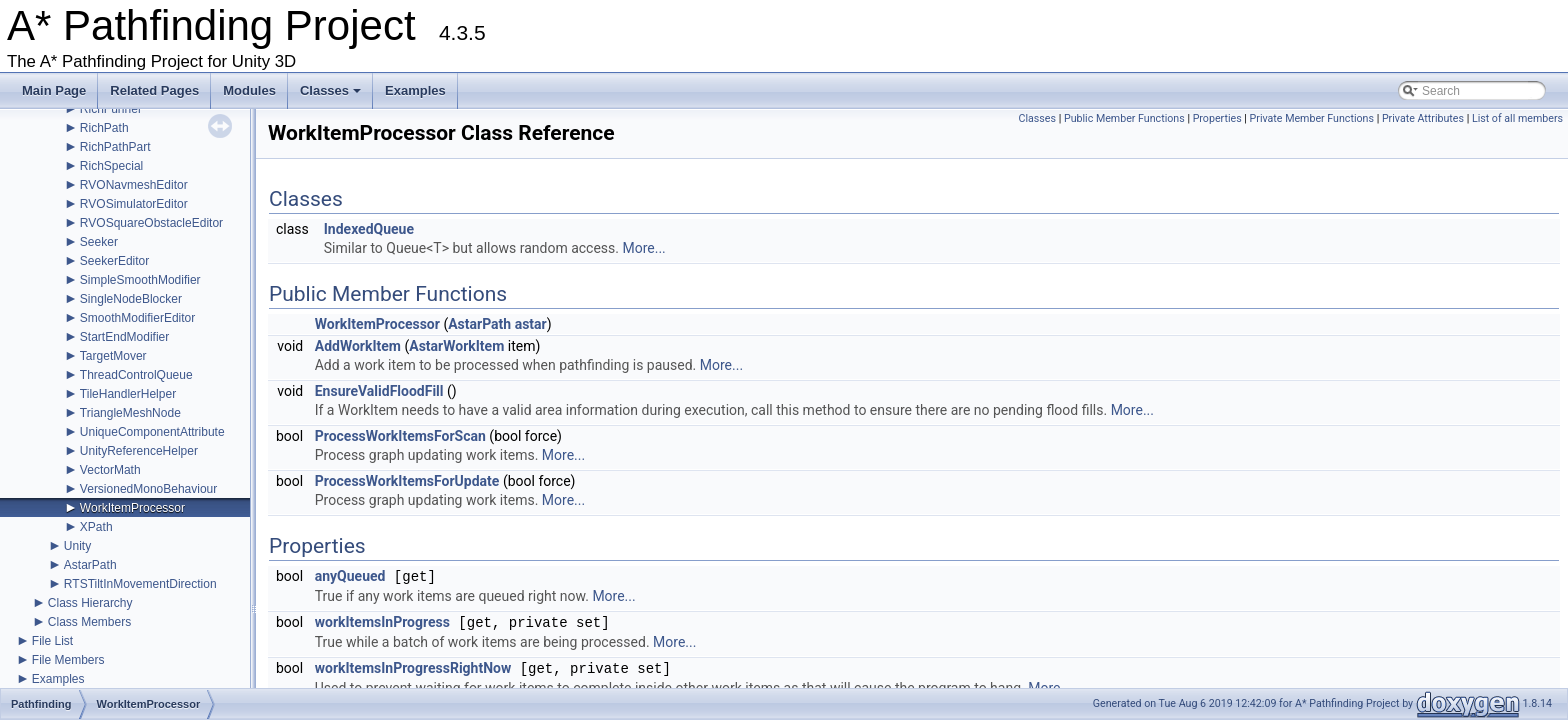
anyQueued (350, 577)
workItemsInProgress (382, 623)
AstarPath (90, 565)
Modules (249, 90)
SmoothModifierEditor (137, 318)
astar (531, 324)
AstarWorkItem (456, 346)
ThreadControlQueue (136, 375)
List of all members (1517, 118)
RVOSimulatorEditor (134, 204)
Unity (77, 546)
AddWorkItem (358, 346)
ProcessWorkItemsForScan (400, 436)
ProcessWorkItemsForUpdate (407, 481)
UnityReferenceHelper (139, 451)
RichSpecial (111, 166)
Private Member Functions (1312, 118)
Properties (1217, 118)
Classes (332, 96)
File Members (68, 660)
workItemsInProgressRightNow (413, 669)
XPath (96, 527)
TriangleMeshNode (130, 413)
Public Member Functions (1124, 118)
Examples (415, 90)
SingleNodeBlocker (131, 299)
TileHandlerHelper (128, 394)
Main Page (54, 90)
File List (52, 641)
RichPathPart (115, 147)
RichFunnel (110, 109)
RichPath (104, 128)
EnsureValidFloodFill (379, 391)
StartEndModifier (124, 337)
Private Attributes (1423, 118)
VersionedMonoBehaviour (148, 489)
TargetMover (113, 356)
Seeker (99, 242)
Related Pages (154, 90)
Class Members (89, 622)
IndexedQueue (369, 229)
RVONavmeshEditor (134, 185)
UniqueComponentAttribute (152, 432)
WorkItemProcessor (132, 508)
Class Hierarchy (90, 603)
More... (643, 248)
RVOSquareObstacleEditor (151, 223)
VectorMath (110, 470)
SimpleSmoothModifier (140, 280)
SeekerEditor (114, 261)
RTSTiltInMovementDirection (140, 584)
